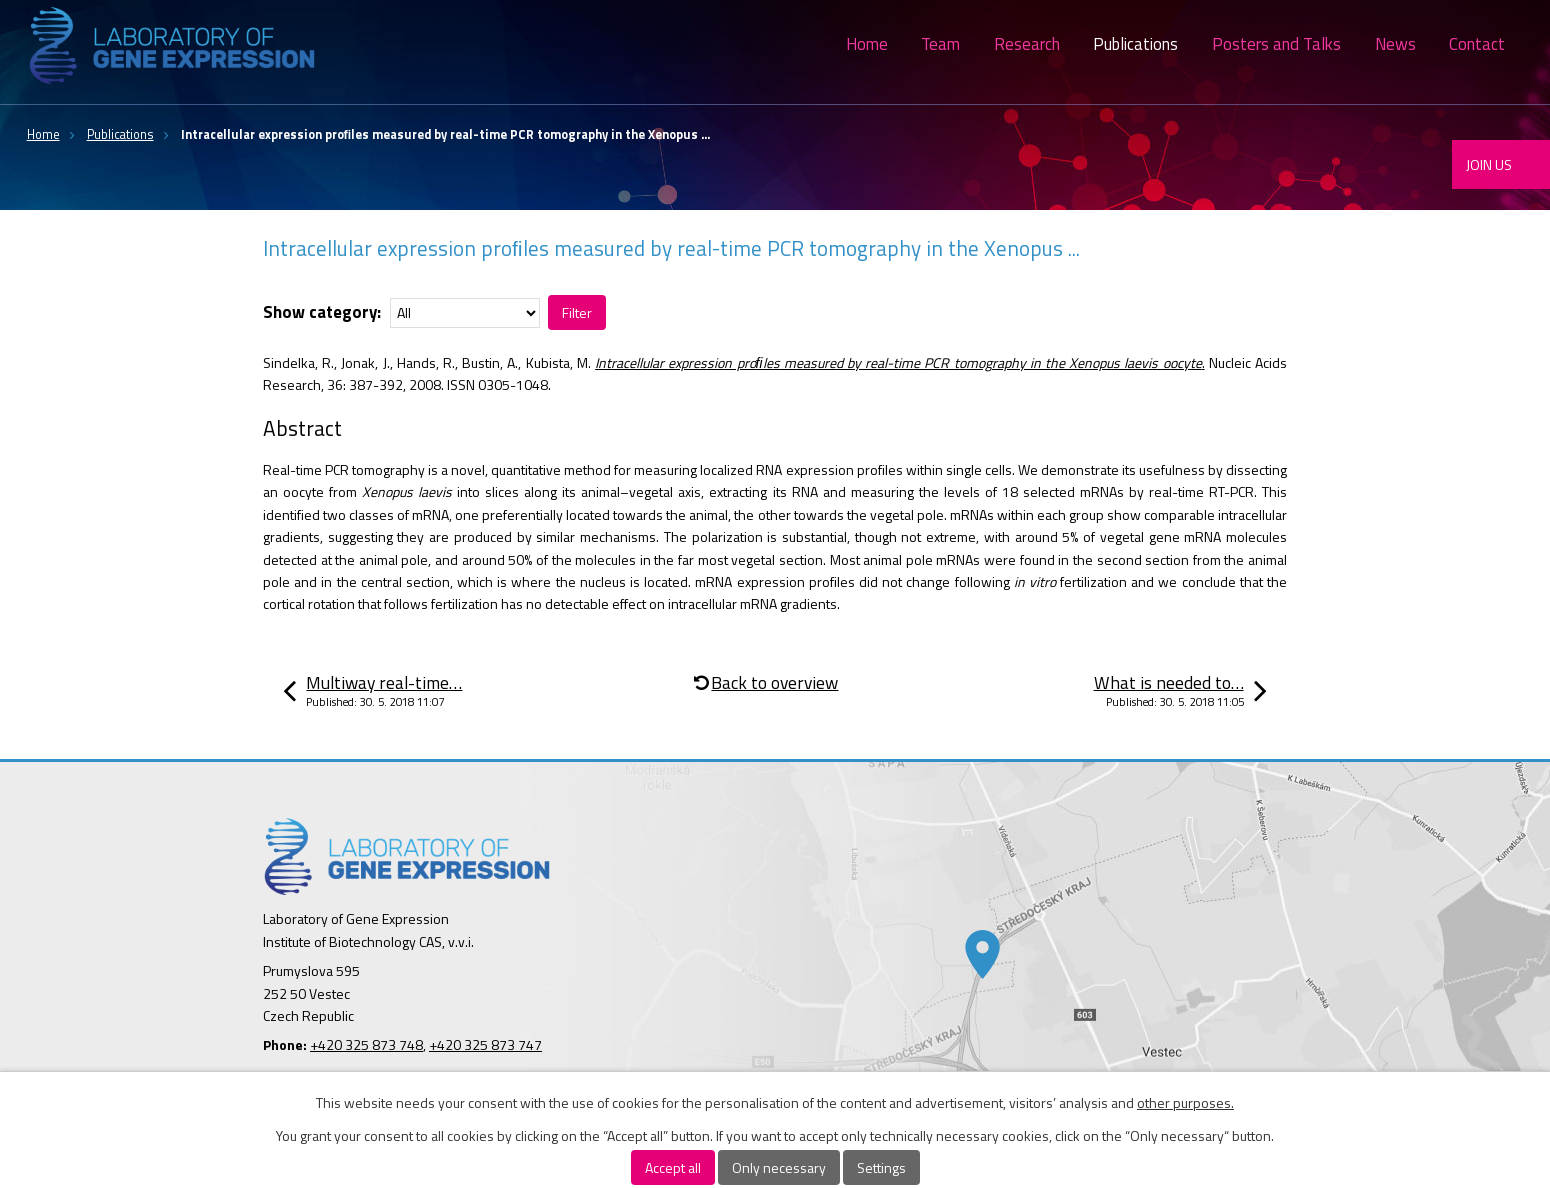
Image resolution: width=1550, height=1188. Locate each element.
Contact (1477, 44)
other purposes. (1185, 1102)
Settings (881, 1167)
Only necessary (779, 1167)
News (1395, 44)
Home (867, 44)
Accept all (673, 1167)
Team (940, 44)
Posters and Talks (1276, 44)
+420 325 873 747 (485, 1044)
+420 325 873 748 (366, 1044)
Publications (1135, 44)
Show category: (322, 312)
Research (1027, 44)
